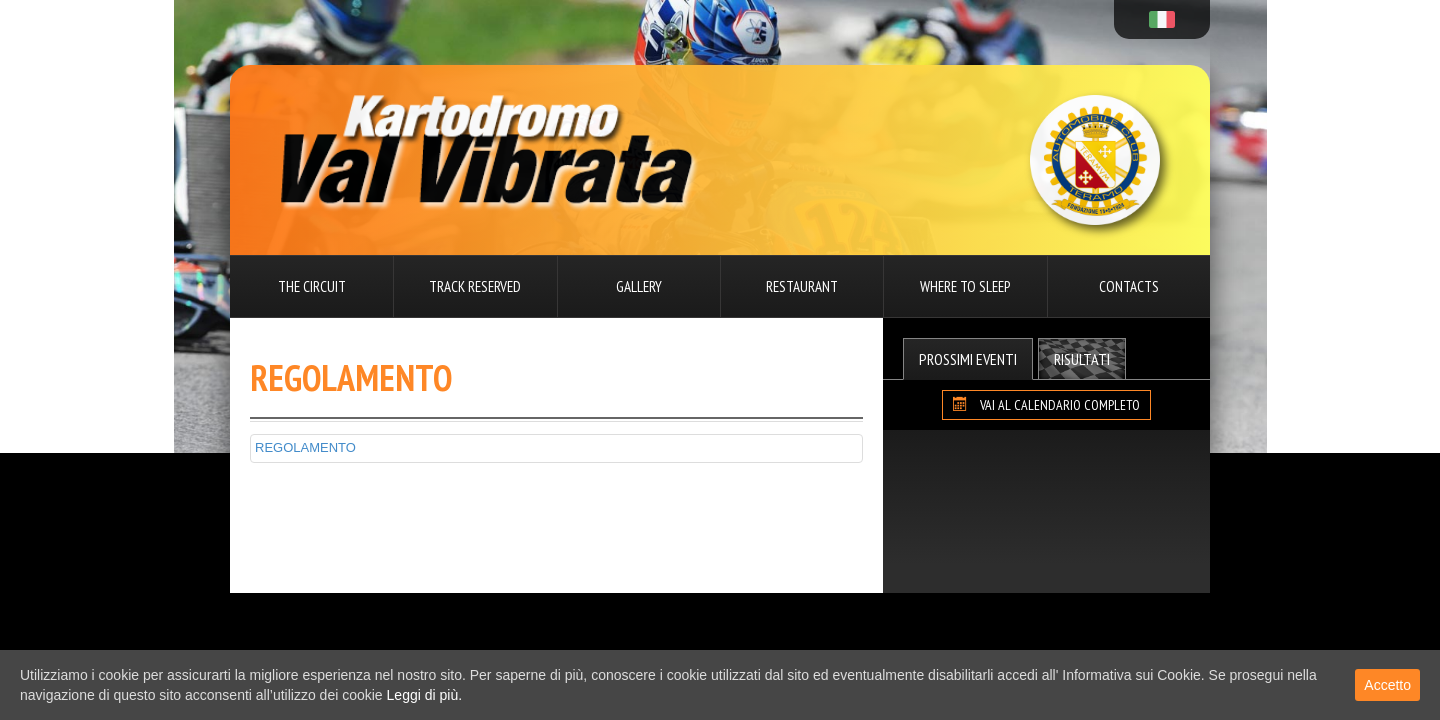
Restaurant (802, 286)
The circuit (312, 286)
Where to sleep (965, 286)
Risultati (1082, 359)
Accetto (1387, 685)
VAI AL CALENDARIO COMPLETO (1046, 405)
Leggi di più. (425, 695)
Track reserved (475, 286)
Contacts (1129, 286)
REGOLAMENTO (305, 447)
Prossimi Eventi (968, 359)
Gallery (639, 286)
